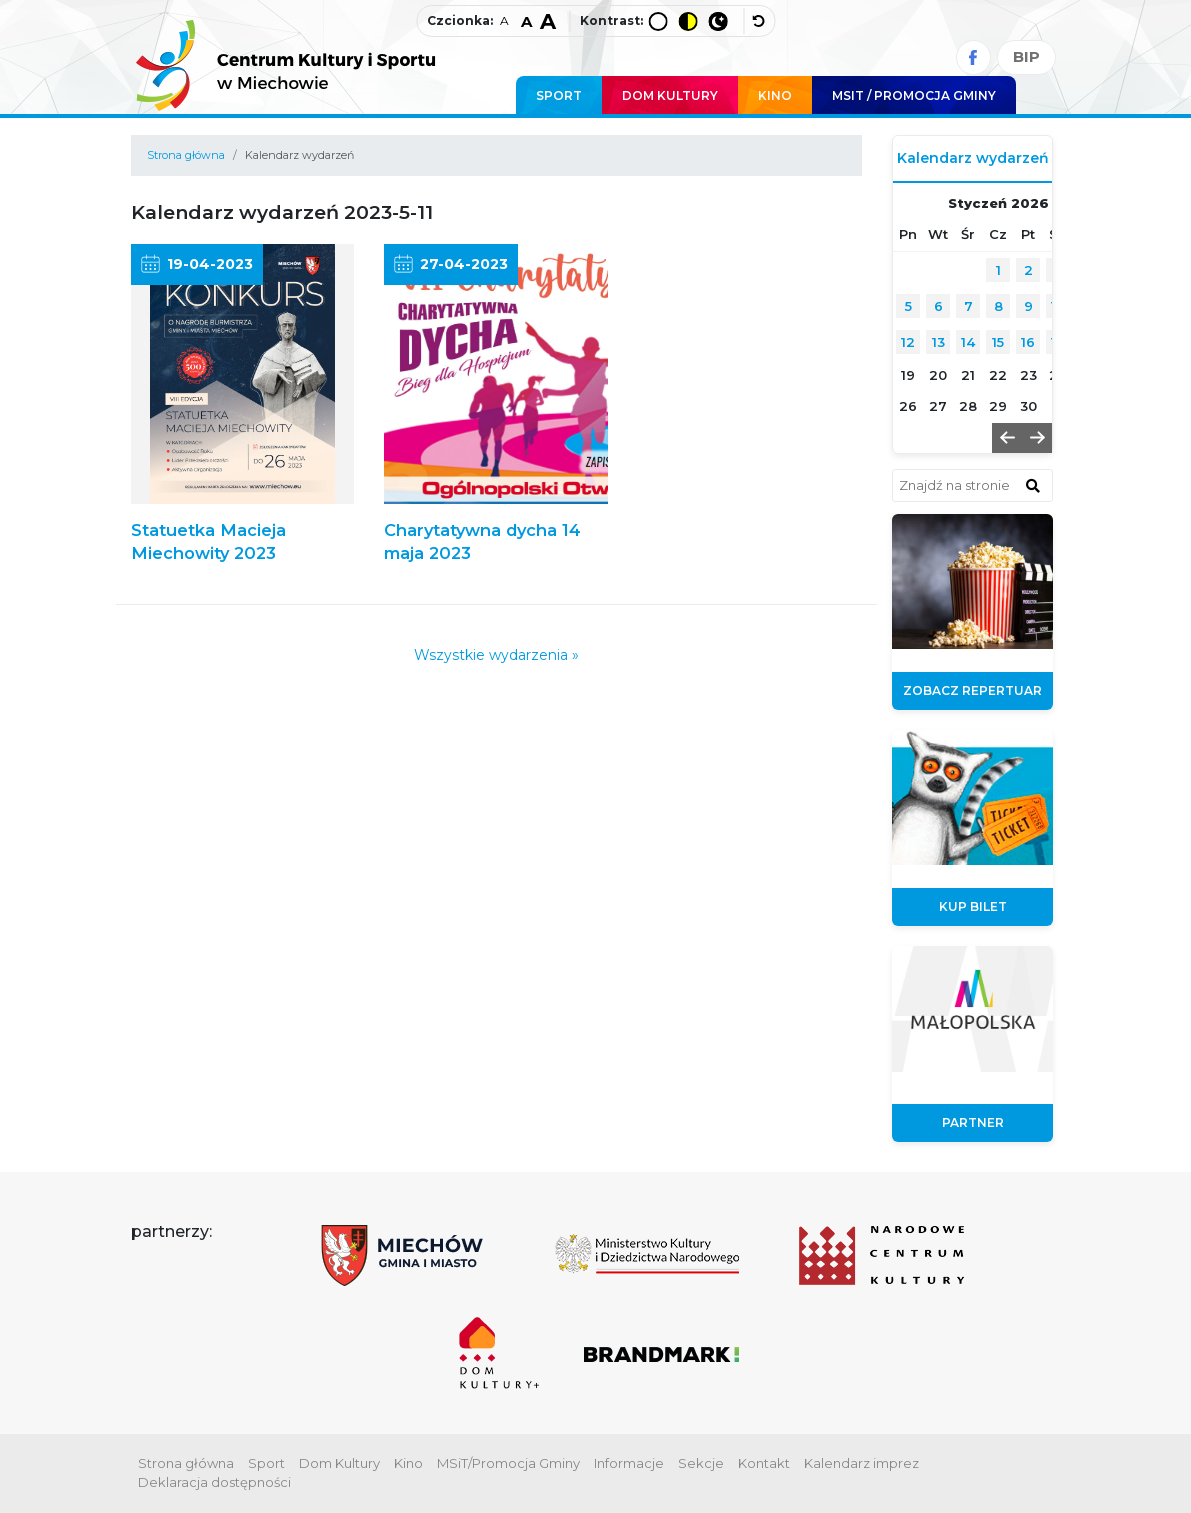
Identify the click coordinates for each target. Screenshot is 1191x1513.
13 (938, 342)
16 (1028, 342)
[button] (1007, 438)
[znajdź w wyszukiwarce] (1033, 485)
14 (968, 342)
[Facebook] (973, 57)
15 (998, 342)
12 (908, 342)
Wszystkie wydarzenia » (496, 655)
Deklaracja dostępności (214, 1482)
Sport (559, 95)
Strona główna (186, 155)
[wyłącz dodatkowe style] (759, 21)
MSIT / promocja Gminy (914, 95)
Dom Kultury (670, 95)
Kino (775, 95)
